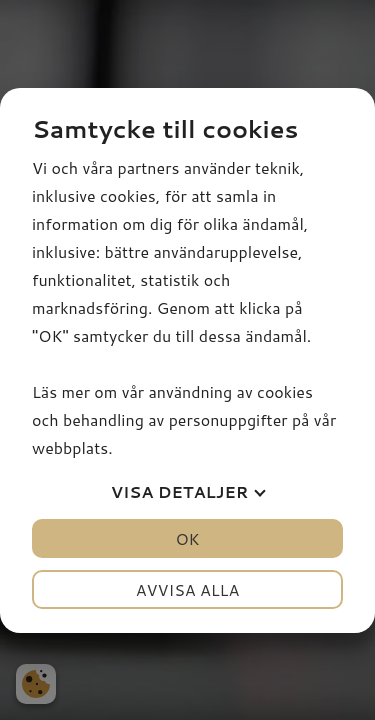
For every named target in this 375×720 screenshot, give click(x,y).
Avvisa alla (188, 589)
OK (187, 538)
